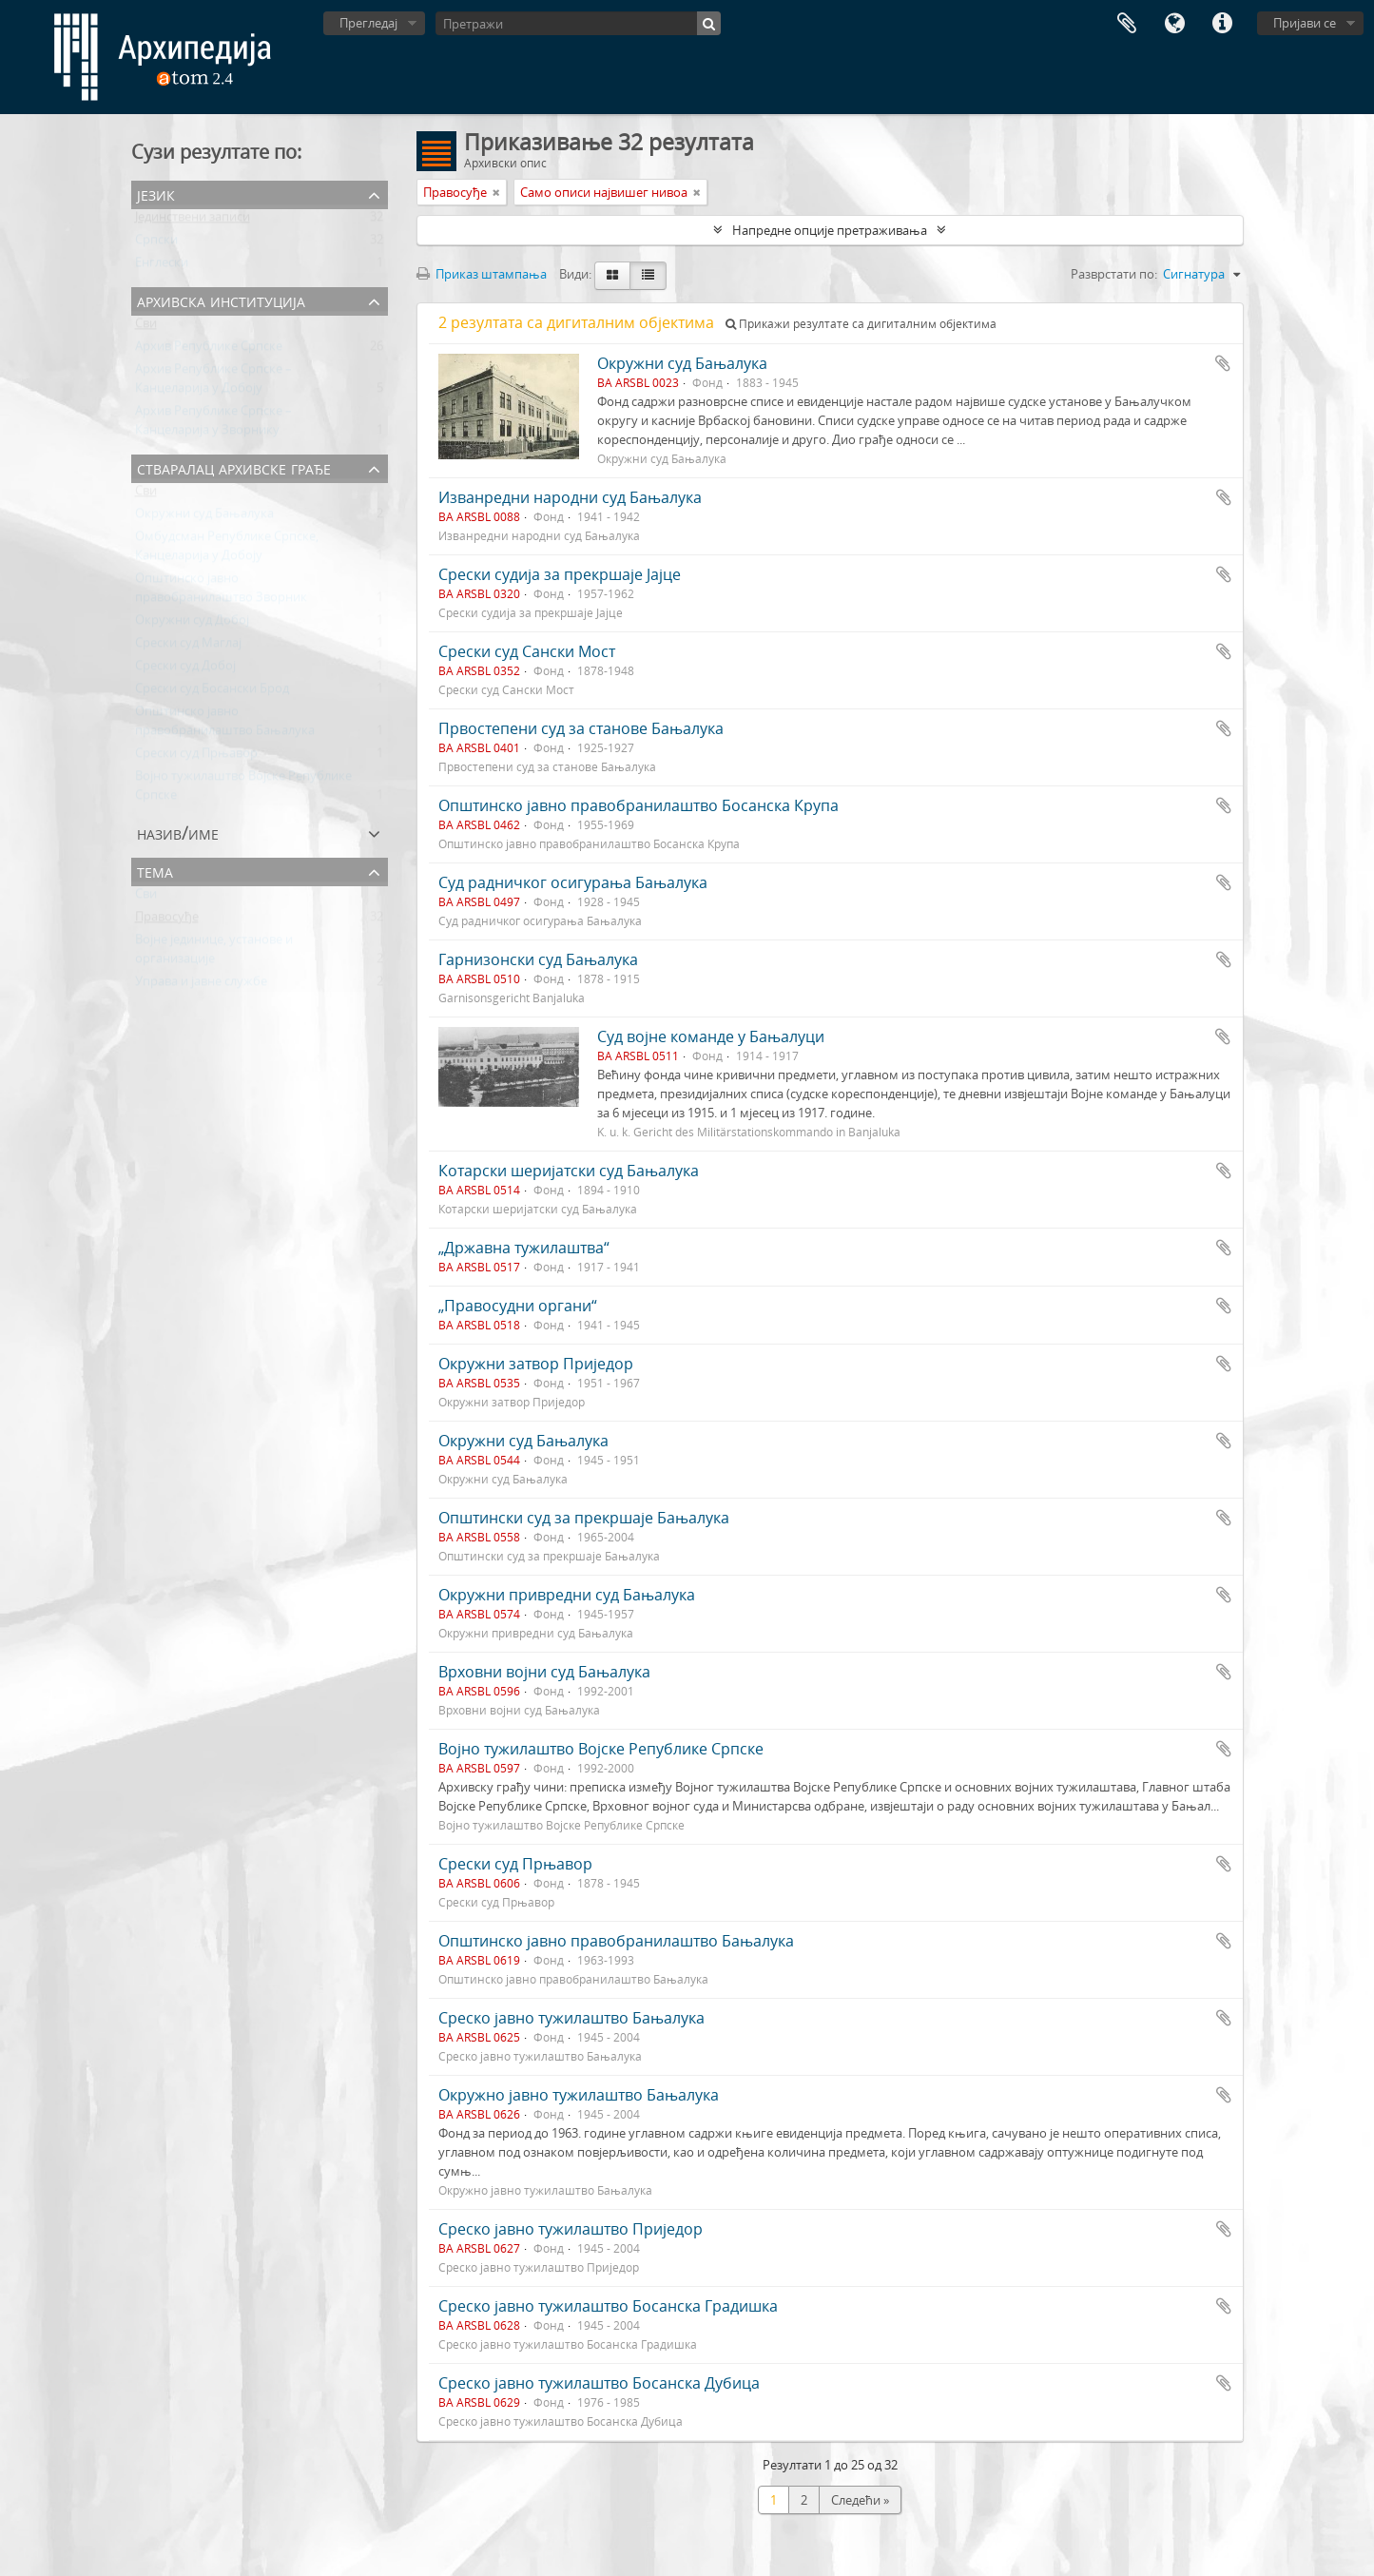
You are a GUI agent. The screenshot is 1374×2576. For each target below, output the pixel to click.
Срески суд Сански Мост (526, 651)
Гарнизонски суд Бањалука (538, 959)
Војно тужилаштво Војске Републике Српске (601, 1748)
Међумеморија (1127, 24)
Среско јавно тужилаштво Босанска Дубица (599, 2383)
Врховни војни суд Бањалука (544, 1671)
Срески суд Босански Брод (212, 692)
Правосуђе (167, 920)
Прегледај (368, 22)
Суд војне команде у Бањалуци (710, 1036)
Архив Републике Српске (208, 349)
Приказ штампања (481, 273)
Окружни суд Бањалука (204, 517)
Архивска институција (221, 300)
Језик (1174, 24)
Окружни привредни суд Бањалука (566, 1594)
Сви (146, 327)
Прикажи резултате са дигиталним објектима (861, 324)
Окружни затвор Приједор (535, 1363)
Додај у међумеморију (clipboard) (1222, 363)
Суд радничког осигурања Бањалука (572, 882)
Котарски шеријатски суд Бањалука (568, 1170)
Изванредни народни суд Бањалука (570, 497)
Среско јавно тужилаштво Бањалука (571, 2017)
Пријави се (1304, 22)
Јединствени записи (192, 220)
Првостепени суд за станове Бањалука (581, 728)
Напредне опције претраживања (829, 230)
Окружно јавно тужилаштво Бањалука (578, 2094)
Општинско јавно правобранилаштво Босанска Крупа (638, 805)
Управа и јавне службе (201, 985)
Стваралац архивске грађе (234, 467)
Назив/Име (178, 832)
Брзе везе (1222, 24)
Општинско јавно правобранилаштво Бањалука (616, 1940)
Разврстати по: (1114, 273)
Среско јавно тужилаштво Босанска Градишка (608, 2305)
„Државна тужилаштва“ (524, 1247)
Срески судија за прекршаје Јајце (559, 574)
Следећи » (860, 2499)
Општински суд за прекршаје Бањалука (583, 1517)
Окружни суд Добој (192, 623)
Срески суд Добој (185, 669)
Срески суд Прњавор (196, 756)
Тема (155, 870)
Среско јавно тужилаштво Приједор (570, 2228)
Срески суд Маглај (188, 646)
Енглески (161, 266)
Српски (156, 243)
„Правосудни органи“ (517, 1305)
